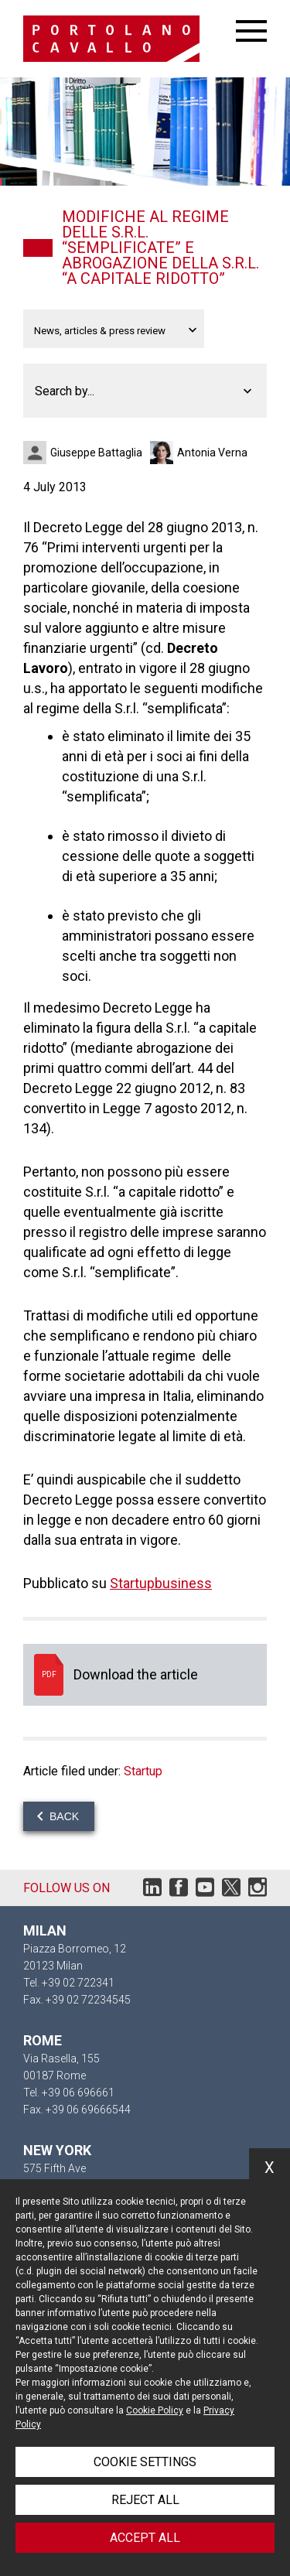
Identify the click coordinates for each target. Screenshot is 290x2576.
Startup (143, 1771)
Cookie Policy (154, 2410)
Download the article (145, 1675)
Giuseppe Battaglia (96, 452)
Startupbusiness (161, 1583)
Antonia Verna (212, 452)
